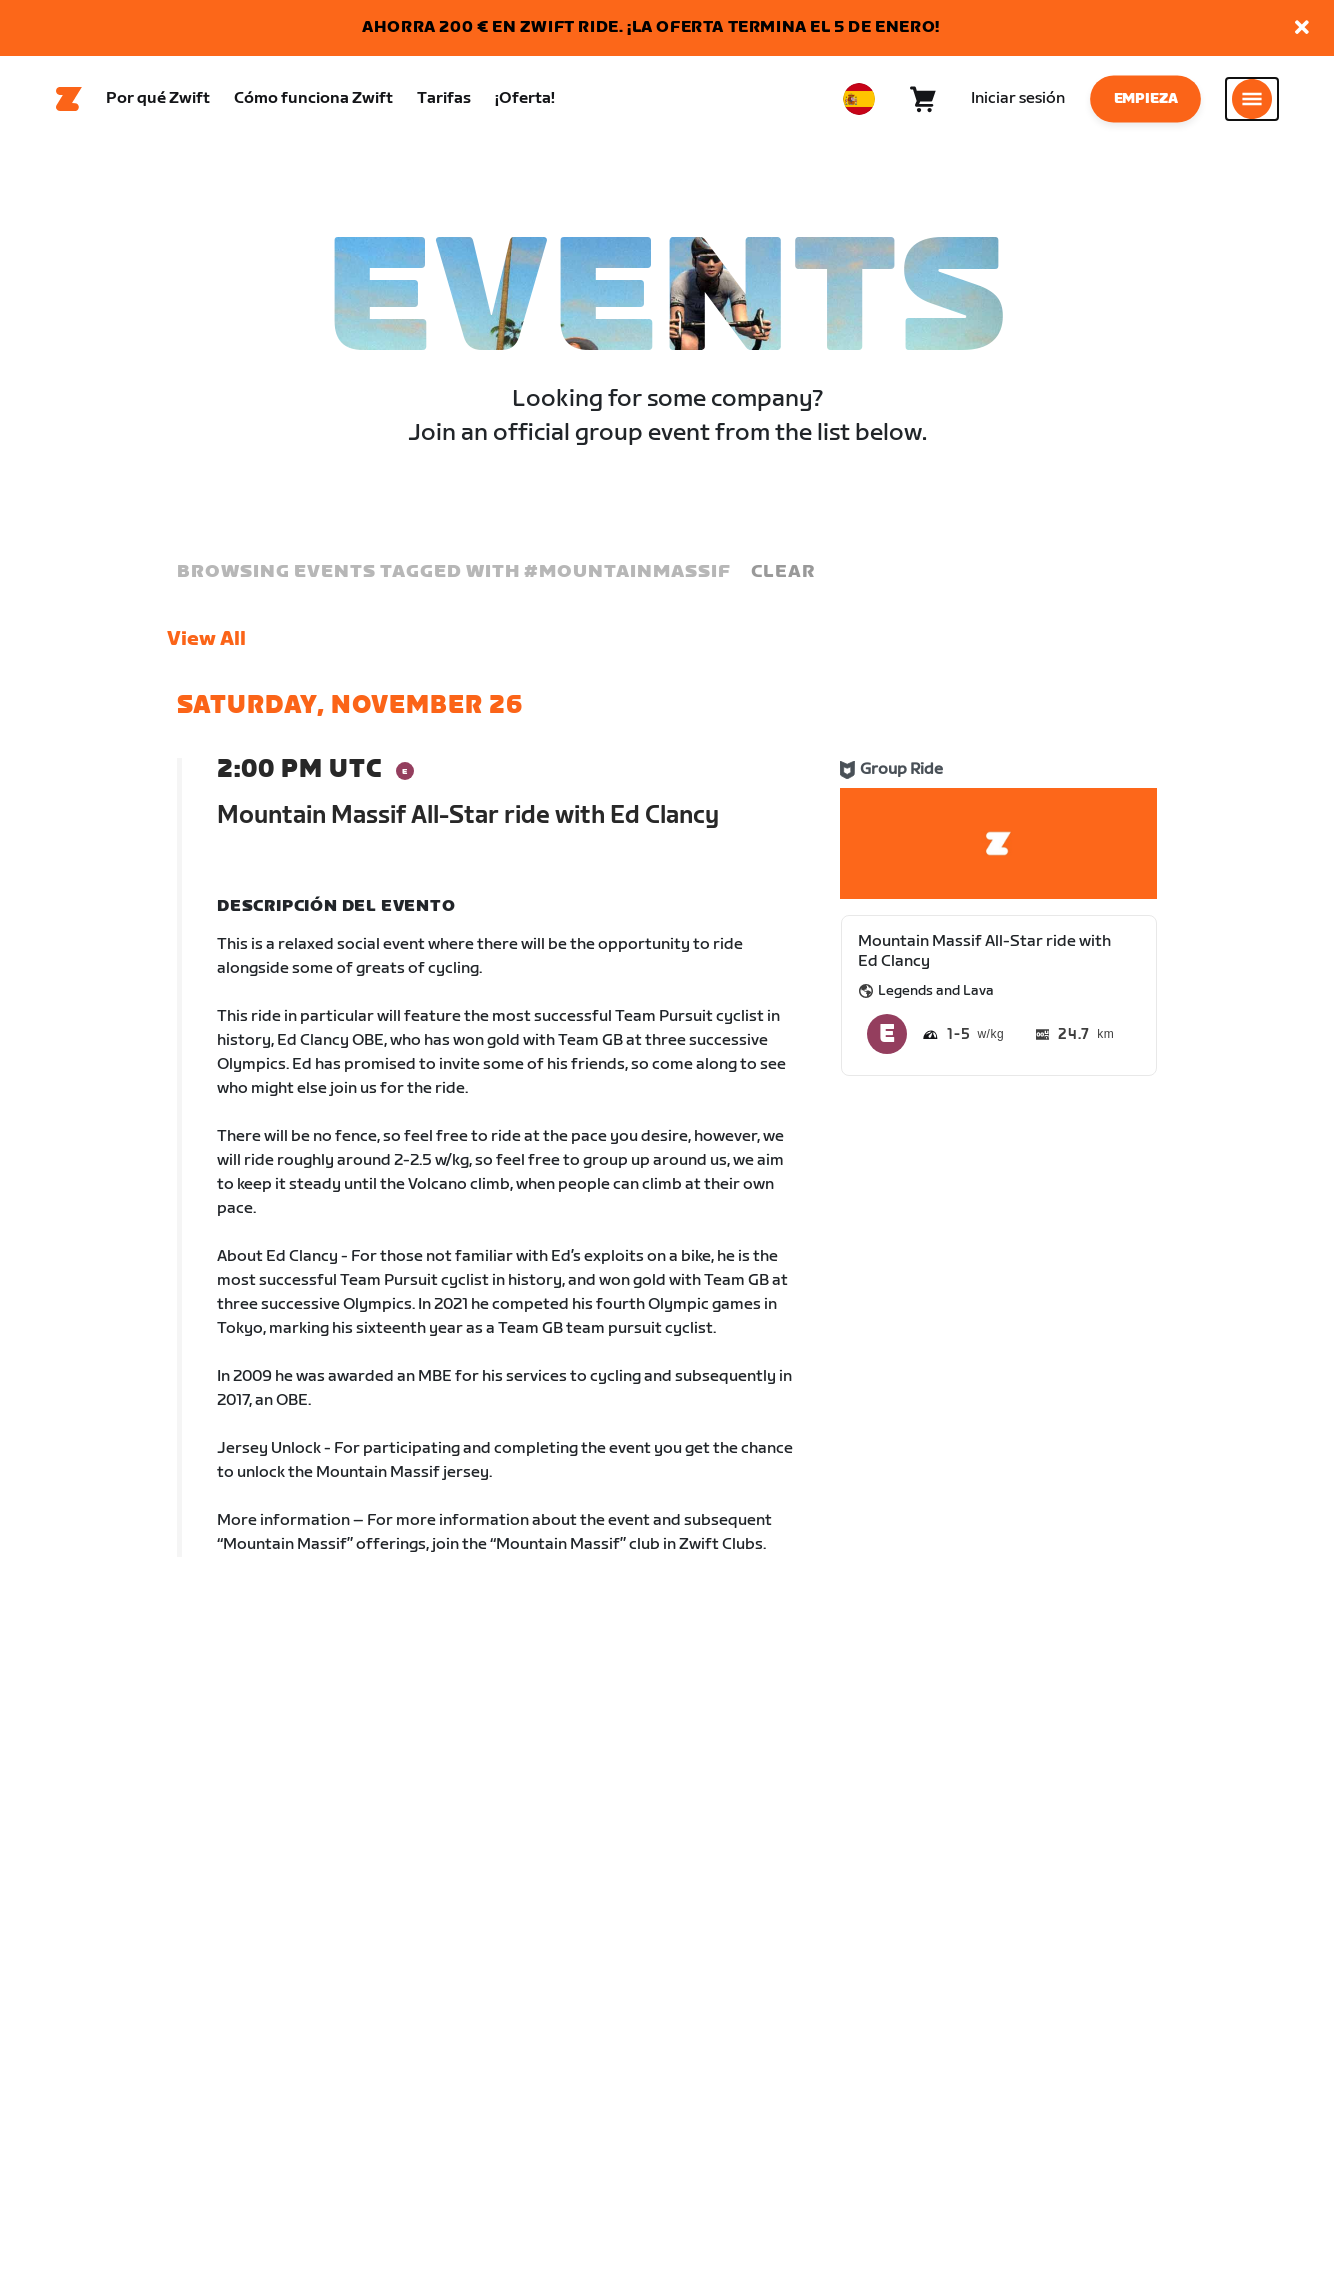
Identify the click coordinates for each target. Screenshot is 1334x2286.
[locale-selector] (859, 101)
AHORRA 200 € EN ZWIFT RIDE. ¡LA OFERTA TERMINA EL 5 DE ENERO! (651, 27)
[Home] (69, 101)
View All (206, 643)
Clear (783, 575)
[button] (1302, 28)
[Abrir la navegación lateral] (1252, 101)
